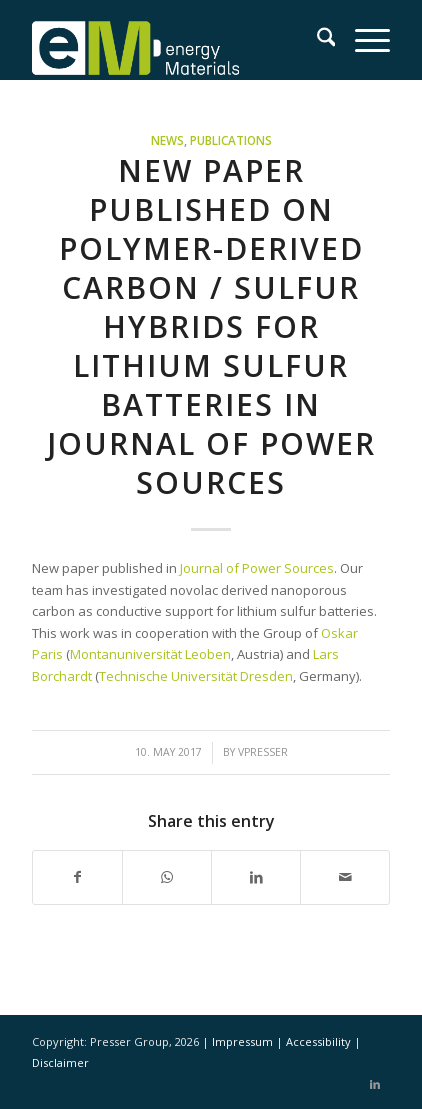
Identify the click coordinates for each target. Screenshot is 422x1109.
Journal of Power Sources (257, 568)
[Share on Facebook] (77, 877)
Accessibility (320, 1041)
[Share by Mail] (345, 877)
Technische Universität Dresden (196, 676)
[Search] (316, 40)
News (167, 140)
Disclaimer (60, 1062)
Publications (231, 140)
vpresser (263, 752)
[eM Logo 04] (175, 40)
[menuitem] (316, 40)
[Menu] (362, 40)
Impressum (244, 1041)
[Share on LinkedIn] (256, 877)
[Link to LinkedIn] (375, 1084)
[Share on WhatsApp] (167, 877)
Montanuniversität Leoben (150, 654)
